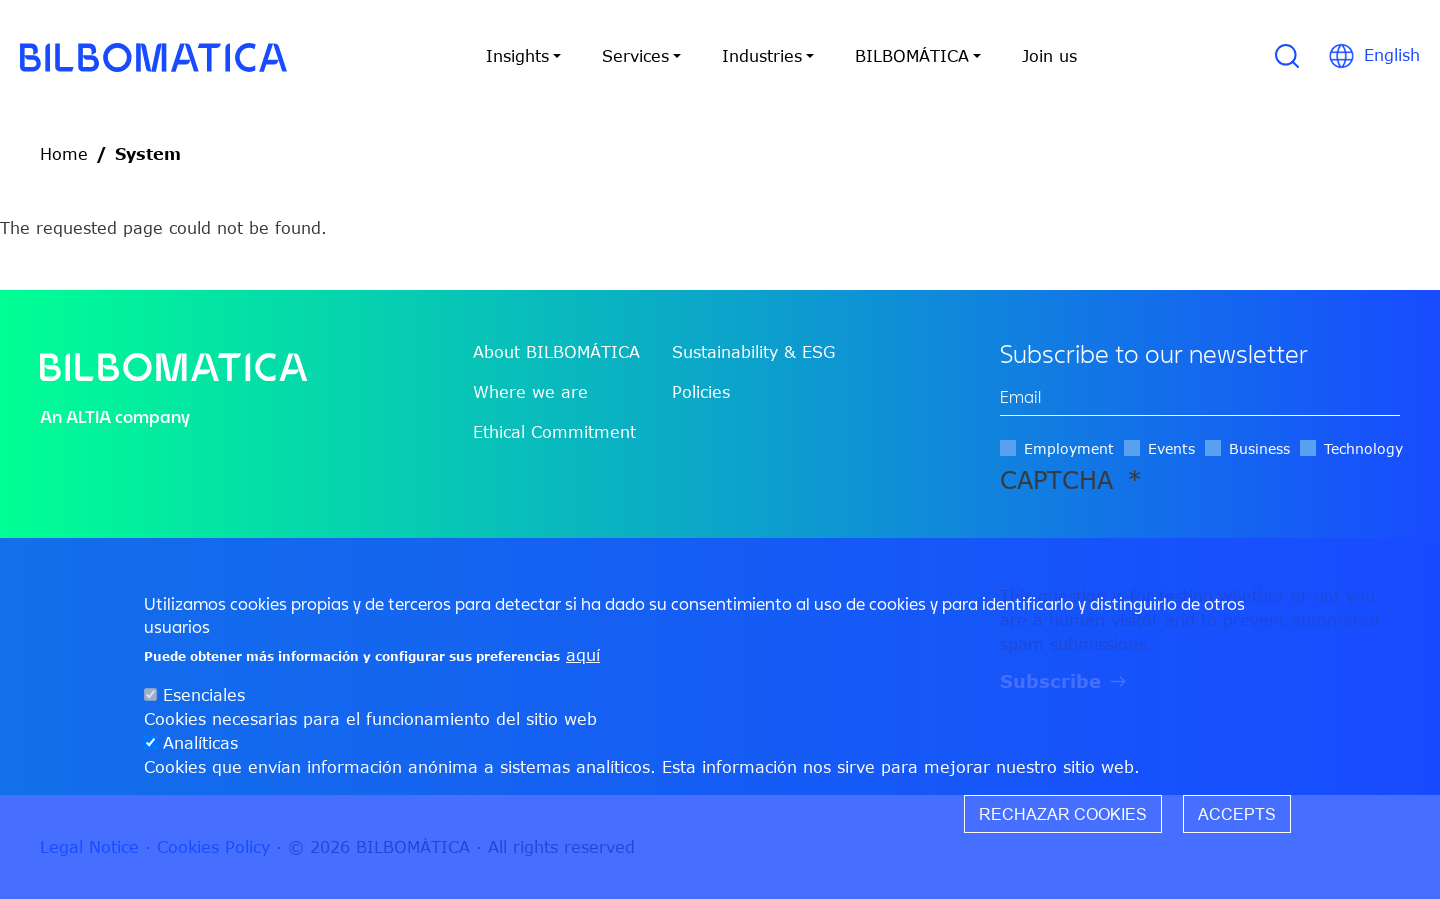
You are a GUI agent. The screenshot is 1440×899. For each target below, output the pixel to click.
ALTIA (88, 416)
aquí (583, 655)
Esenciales (204, 695)
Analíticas (200, 743)
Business (1259, 448)
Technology (1363, 448)
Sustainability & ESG (753, 352)
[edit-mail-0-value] (1200, 397)
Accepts (1237, 814)
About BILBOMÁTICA (556, 352)
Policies (701, 392)
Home (64, 154)
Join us (1049, 56)
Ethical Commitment (554, 432)
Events (1171, 448)
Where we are (530, 392)
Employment (1069, 448)
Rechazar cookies (1063, 814)
